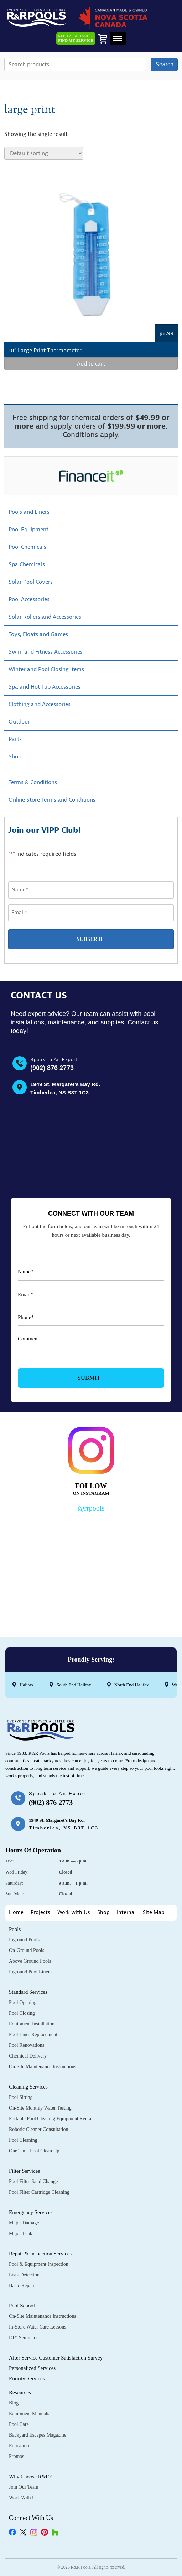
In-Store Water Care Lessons (37, 2327)
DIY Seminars (23, 2337)
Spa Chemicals (27, 564)
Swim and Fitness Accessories (46, 651)
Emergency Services (31, 2212)
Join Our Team (23, 2487)
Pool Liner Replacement (33, 2034)
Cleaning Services (28, 2087)
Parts (15, 739)
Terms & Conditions (33, 782)
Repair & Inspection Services (40, 2253)
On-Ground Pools (26, 1950)
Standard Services (28, 1992)
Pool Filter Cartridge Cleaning (39, 2192)
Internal (126, 1912)
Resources (20, 2392)
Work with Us (73, 1912)
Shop (15, 756)
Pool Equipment (28, 529)
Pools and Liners (29, 512)
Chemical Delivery (28, 2056)
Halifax (26, 1684)
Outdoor (19, 721)
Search (164, 64)
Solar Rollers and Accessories (45, 616)
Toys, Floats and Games (38, 634)
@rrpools (91, 1508)
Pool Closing (22, 2013)
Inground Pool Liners (30, 1971)
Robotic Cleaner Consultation (38, 2129)
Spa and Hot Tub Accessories (44, 686)
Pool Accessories (29, 599)
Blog (14, 2403)
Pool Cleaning (23, 2140)
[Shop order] (43, 153)
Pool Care (19, 2424)
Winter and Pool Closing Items (46, 669)
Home (16, 1912)
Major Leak (20, 2233)
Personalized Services (32, 2368)
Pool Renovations (26, 2045)
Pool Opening (22, 2002)
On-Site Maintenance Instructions (42, 2066)
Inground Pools (24, 1939)
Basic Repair (22, 2285)
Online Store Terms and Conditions (52, 799)
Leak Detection (24, 2275)
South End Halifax (74, 1684)
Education (19, 2445)
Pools (15, 1929)
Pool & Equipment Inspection (38, 2264)
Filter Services (24, 2171)
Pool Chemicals (27, 547)
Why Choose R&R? (30, 2476)
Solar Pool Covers (31, 582)
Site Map (154, 1912)
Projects (40, 1912)
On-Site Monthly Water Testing (40, 2108)
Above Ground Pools (30, 1961)
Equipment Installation (31, 2023)
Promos (16, 2456)
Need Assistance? (76, 38)
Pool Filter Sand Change (33, 2181)
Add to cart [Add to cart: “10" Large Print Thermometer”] (91, 363)
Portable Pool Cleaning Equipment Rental (51, 2118)
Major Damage (24, 2222)
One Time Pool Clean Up (34, 2150)
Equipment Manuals (29, 2413)
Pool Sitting (21, 2097)
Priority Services (27, 2378)
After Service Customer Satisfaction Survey (56, 2358)
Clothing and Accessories (40, 704)
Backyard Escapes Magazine (37, 2435)
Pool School (22, 2306)
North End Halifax (131, 1684)
